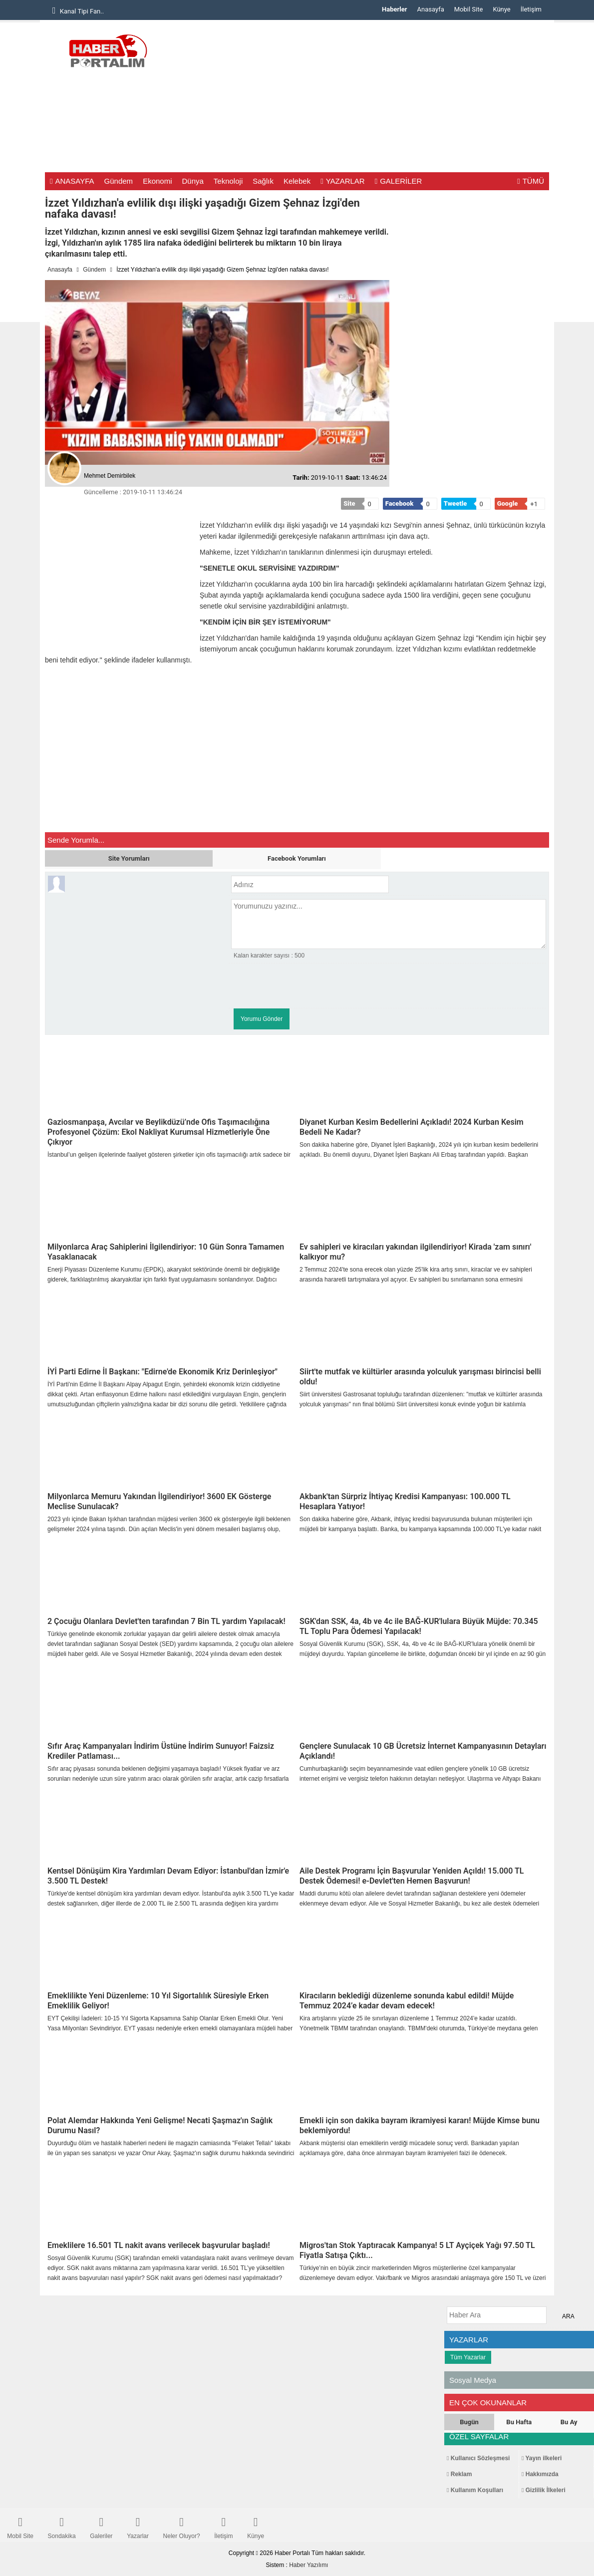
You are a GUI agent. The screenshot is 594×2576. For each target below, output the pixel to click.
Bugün (469, 2422)
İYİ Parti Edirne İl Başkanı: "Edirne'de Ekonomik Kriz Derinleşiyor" (162, 1371)
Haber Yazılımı (308, 2565)
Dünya (192, 181)
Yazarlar (138, 2525)
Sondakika (62, 2525)
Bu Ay (569, 2422)
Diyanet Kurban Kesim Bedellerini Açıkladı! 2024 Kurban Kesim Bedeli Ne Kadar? (411, 1127)
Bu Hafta (519, 2422)
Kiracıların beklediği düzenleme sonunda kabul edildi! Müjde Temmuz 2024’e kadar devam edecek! (406, 2000)
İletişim (531, 9)
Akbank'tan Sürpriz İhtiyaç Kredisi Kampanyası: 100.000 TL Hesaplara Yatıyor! (405, 1501)
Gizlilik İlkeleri (544, 2490)
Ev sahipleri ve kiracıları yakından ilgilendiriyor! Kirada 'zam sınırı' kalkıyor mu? (415, 1252)
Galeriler (101, 2525)
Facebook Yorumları (297, 858)
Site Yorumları (129, 858)
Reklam (459, 2474)
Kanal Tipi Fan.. (78, 10)
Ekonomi (157, 181)
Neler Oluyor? (181, 2525)
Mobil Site (468, 9)
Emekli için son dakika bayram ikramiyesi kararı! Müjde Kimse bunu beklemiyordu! (419, 2125)
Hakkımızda (540, 2474)
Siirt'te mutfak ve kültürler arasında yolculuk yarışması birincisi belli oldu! (420, 1376)
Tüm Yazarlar (468, 2357)
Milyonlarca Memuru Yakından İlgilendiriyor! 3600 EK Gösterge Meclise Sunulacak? (159, 1501)
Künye (501, 9)
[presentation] (307, 986)
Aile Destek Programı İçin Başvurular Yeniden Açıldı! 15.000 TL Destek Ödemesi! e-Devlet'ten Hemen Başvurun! (411, 1876)
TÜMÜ (530, 181)
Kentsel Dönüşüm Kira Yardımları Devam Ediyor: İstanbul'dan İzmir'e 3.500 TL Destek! (168, 1876)
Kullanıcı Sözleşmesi (478, 2458)
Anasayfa (430, 9)
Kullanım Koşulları (475, 2490)
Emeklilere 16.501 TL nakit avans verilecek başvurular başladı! (158, 2245)
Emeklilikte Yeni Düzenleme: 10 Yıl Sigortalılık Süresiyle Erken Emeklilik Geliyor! (158, 2000)
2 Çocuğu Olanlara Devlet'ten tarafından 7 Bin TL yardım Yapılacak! (166, 1621)
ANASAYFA (72, 181)
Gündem (118, 181)
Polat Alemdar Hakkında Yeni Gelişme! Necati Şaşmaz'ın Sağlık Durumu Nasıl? (160, 2125)
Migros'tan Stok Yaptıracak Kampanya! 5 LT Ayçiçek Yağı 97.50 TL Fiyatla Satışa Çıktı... (417, 2250)
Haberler (394, 9)
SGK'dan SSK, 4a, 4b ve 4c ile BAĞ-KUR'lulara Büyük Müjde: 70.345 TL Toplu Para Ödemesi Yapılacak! (418, 1626)
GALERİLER (398, 181)
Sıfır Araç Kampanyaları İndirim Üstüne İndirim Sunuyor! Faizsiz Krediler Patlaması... (160, 1751)
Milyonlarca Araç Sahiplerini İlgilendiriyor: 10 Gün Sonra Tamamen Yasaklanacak (165, 1252)
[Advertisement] (367, 100)
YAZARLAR (342, 181)
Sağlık (263, 181)
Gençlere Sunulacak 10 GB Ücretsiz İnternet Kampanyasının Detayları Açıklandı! (423, 1751)
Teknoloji (228, 181)
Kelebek (297, 181)
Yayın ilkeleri (542, 2458)
